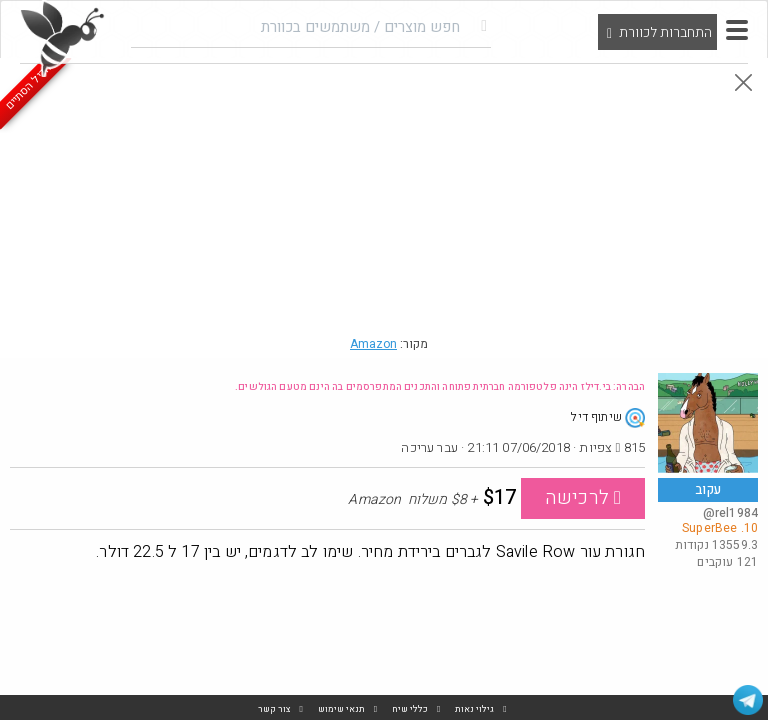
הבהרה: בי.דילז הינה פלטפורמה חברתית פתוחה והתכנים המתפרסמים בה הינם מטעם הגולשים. (440, 387)
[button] (737, 30)
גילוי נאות (474, 709)
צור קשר (274, 709)
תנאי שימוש (341, 709)
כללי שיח (410, 709)
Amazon (373, 344)
